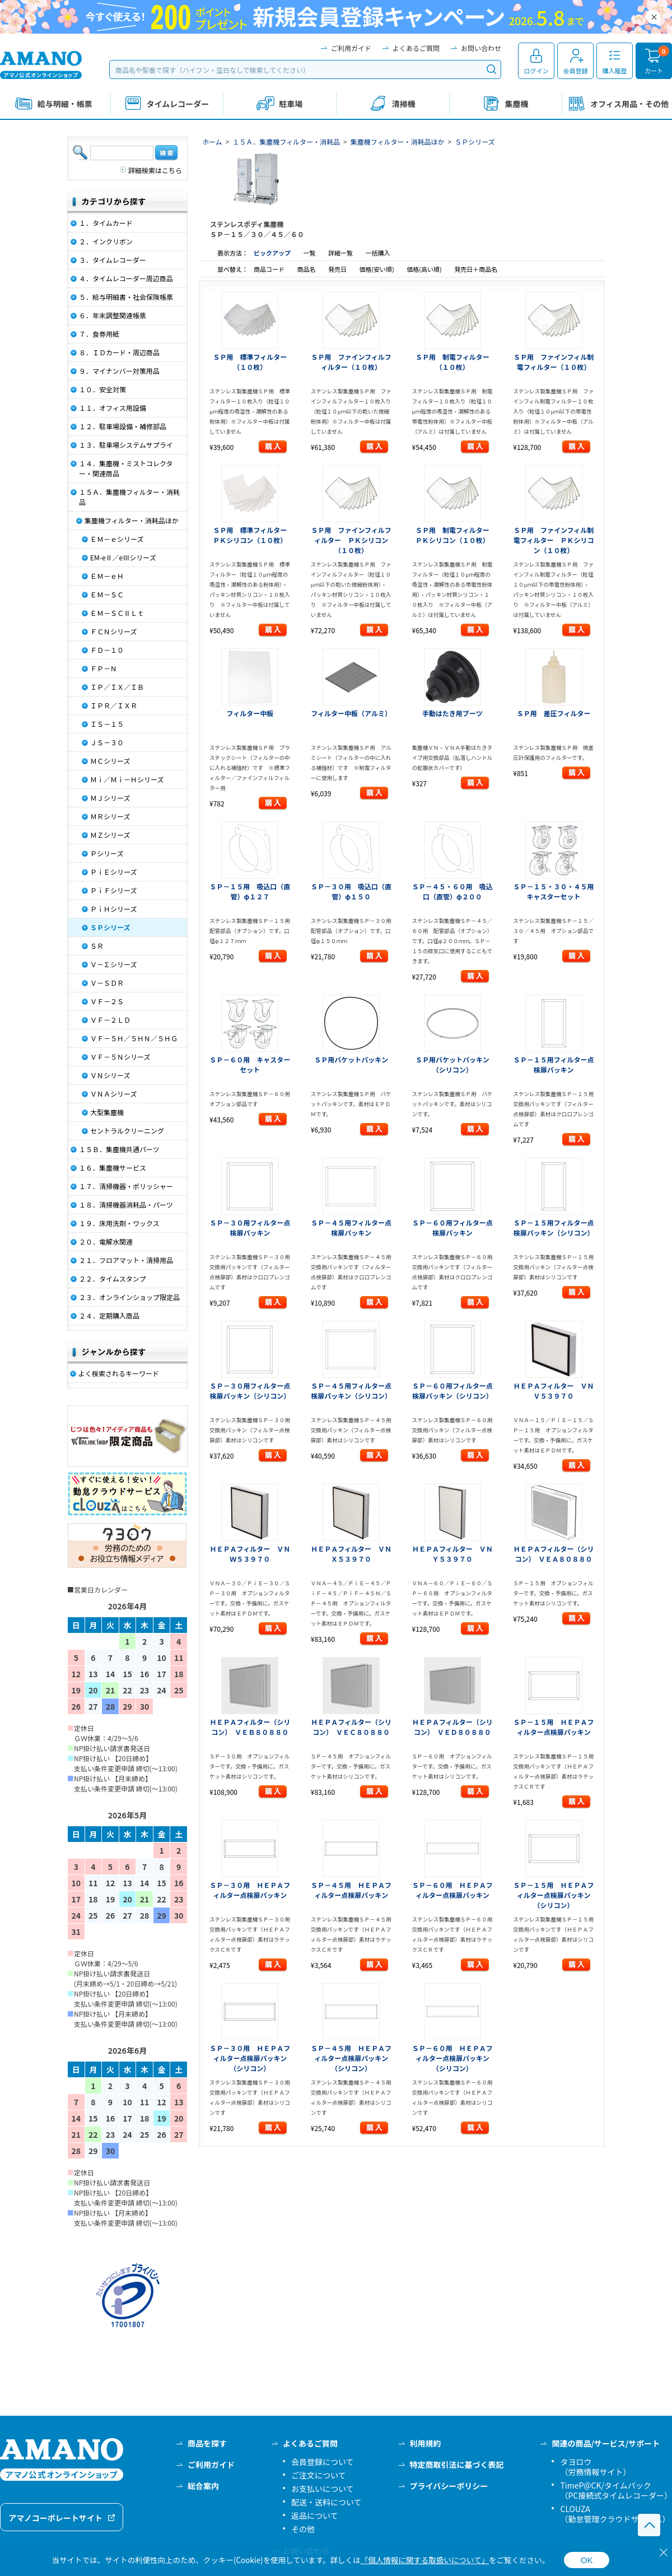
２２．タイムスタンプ (112, 1278)
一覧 (309, 252)
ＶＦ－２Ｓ (107, 1001)
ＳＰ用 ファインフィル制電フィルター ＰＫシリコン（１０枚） (554, 540)
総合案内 (203, 2486)
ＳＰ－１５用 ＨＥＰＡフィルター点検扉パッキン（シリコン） (554, 1895)
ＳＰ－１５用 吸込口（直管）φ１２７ (249, 891)
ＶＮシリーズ (110, 1075)
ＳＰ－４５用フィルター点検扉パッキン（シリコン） (351, 1390)
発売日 (338, 268)
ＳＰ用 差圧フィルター (554, 713)
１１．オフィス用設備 (112, 407)
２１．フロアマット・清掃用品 (126, 1260)
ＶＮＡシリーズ (113, 1093)
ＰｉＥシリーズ (113, 871)
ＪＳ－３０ (107, 742)
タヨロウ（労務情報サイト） (595, 2467)
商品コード (270, 268)
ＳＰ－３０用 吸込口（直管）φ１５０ (351, 891)
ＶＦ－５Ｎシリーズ (120, 1056)
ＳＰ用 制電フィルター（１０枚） (452, 362)
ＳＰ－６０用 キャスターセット (249, 1064)
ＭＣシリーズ (110, 760)
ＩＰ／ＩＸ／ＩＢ (117, 686)
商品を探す (207, 2443)
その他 (303, 2529)
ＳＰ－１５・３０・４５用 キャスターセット (557, 891)
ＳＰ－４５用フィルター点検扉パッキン (351, 1227)
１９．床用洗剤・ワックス (119, 1223)
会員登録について (322, 2462)
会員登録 (575, 70)
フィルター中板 (249, 713)
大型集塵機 (107, 1112)
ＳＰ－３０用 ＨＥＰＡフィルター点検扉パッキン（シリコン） (249, 2058)
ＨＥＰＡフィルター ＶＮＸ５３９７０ (351, 1553)
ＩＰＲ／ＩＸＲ (113, 705)
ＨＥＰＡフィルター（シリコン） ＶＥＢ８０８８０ (249, 1727)
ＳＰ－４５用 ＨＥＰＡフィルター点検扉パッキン (351, 1890)
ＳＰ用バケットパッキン (351, 1059)
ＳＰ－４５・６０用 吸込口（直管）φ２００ (452, 891)
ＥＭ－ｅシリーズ (116, 539)
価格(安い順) (377, 268)
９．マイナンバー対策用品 (119, 370)
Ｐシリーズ (106, 853)
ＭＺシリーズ (110, 834)
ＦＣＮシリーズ (113, 631)
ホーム (212, 141)
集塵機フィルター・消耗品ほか (398, 141)
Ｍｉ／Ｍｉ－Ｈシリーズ (127, 779)
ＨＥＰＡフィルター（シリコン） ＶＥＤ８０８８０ (452, 1727)
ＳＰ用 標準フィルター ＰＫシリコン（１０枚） (253, 535)
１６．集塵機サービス (112, 1167)
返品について (314, 2515)
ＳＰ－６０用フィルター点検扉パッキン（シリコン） (452, 1390)
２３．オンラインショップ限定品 (129, 1297)
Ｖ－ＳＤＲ (107, 982)
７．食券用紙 (99, 333)
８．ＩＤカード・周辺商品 (119, 352)
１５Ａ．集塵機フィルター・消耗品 (286, 141)
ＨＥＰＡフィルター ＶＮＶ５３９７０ (554, 1390)
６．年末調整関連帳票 (112, 315)
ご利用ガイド (351, 48)
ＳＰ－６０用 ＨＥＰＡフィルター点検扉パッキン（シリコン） (452, 2058)
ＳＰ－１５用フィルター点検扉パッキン (554, 1064)
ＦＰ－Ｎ (103, 668)
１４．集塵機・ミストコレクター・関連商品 (126, 468)
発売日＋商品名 (475, 268)
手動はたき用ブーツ (452, 713)
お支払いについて (322, 2489)
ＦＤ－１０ (107, 650)
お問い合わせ (481, 48)
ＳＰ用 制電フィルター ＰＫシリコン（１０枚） (456, 535)
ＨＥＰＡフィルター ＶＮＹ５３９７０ (452, 1553)
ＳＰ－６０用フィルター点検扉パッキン (452, 1227)
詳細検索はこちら (155, 170)
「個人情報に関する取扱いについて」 (425, 2559)
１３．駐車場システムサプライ (126, 444)
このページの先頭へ (649, 2525)
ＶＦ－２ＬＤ (110, 1019)
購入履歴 (615, 70)
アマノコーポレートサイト (55, 2517)
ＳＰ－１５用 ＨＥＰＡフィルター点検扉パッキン (554, 1727)
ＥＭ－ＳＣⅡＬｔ (117, 613)
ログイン (536, 70)
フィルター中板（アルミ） (351, 713)
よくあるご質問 (416, 48)
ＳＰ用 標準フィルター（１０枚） (250, 362)
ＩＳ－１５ (107, 723)
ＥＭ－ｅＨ (107, 576)
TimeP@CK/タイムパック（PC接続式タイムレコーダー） (616, 2490)
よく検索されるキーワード (118, 1373)
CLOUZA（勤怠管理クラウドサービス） (615, 2514)
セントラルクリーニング (127, 1130)
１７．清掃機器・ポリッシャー (126, 1186)
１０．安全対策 (102, 389)
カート (654, 70)
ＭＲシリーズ (110, 816)
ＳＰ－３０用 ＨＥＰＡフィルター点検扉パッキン (249, 1890)
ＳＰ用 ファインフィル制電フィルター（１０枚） (554, 362)
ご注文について (318, 2475)
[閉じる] (664, 2552)
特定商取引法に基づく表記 (457, 2464)
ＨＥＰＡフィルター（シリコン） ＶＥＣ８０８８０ (351, 1727)
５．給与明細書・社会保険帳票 (126, 296)
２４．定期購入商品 (109, 1315)
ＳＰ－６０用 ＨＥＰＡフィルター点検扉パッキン (452, 1890)
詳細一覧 (340, 252)
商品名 (306, 268)
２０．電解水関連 (106, 1241)
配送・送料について (326, 2502)
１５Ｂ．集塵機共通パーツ (119, 1149)
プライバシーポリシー (449, 2486)
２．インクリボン (106, 241)
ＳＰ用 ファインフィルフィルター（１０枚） (351, 362)
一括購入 (377, 252)
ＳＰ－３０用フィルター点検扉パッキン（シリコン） (249, 1390)
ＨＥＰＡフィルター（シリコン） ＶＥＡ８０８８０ (554, 1553)
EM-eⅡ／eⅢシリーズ (123, 557)
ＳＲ (97, 945)
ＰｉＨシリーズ (113, 908)
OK (587, 2560)
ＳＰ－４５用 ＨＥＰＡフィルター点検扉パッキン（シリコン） (351, 2058)
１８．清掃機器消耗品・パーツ (126, 1204)
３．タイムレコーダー (112, 259)
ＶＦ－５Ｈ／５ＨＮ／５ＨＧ (134, 1038)
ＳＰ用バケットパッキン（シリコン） (452, 1064)
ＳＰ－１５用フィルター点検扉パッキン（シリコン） (554, 1227)
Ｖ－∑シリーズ (113, 964)
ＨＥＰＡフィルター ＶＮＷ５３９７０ (249, 1553)
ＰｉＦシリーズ (113, 890)
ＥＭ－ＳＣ (107, 594)
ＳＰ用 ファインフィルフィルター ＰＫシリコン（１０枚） (351, 540)
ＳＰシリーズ (474, 141)
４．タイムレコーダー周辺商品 (126, 278)
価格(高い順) (425, 268)
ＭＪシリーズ (110, 797)
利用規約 (425, 2443)
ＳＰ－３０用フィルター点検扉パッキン (249, 1227)
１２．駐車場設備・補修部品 (122, 426)
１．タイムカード (106, 223)
